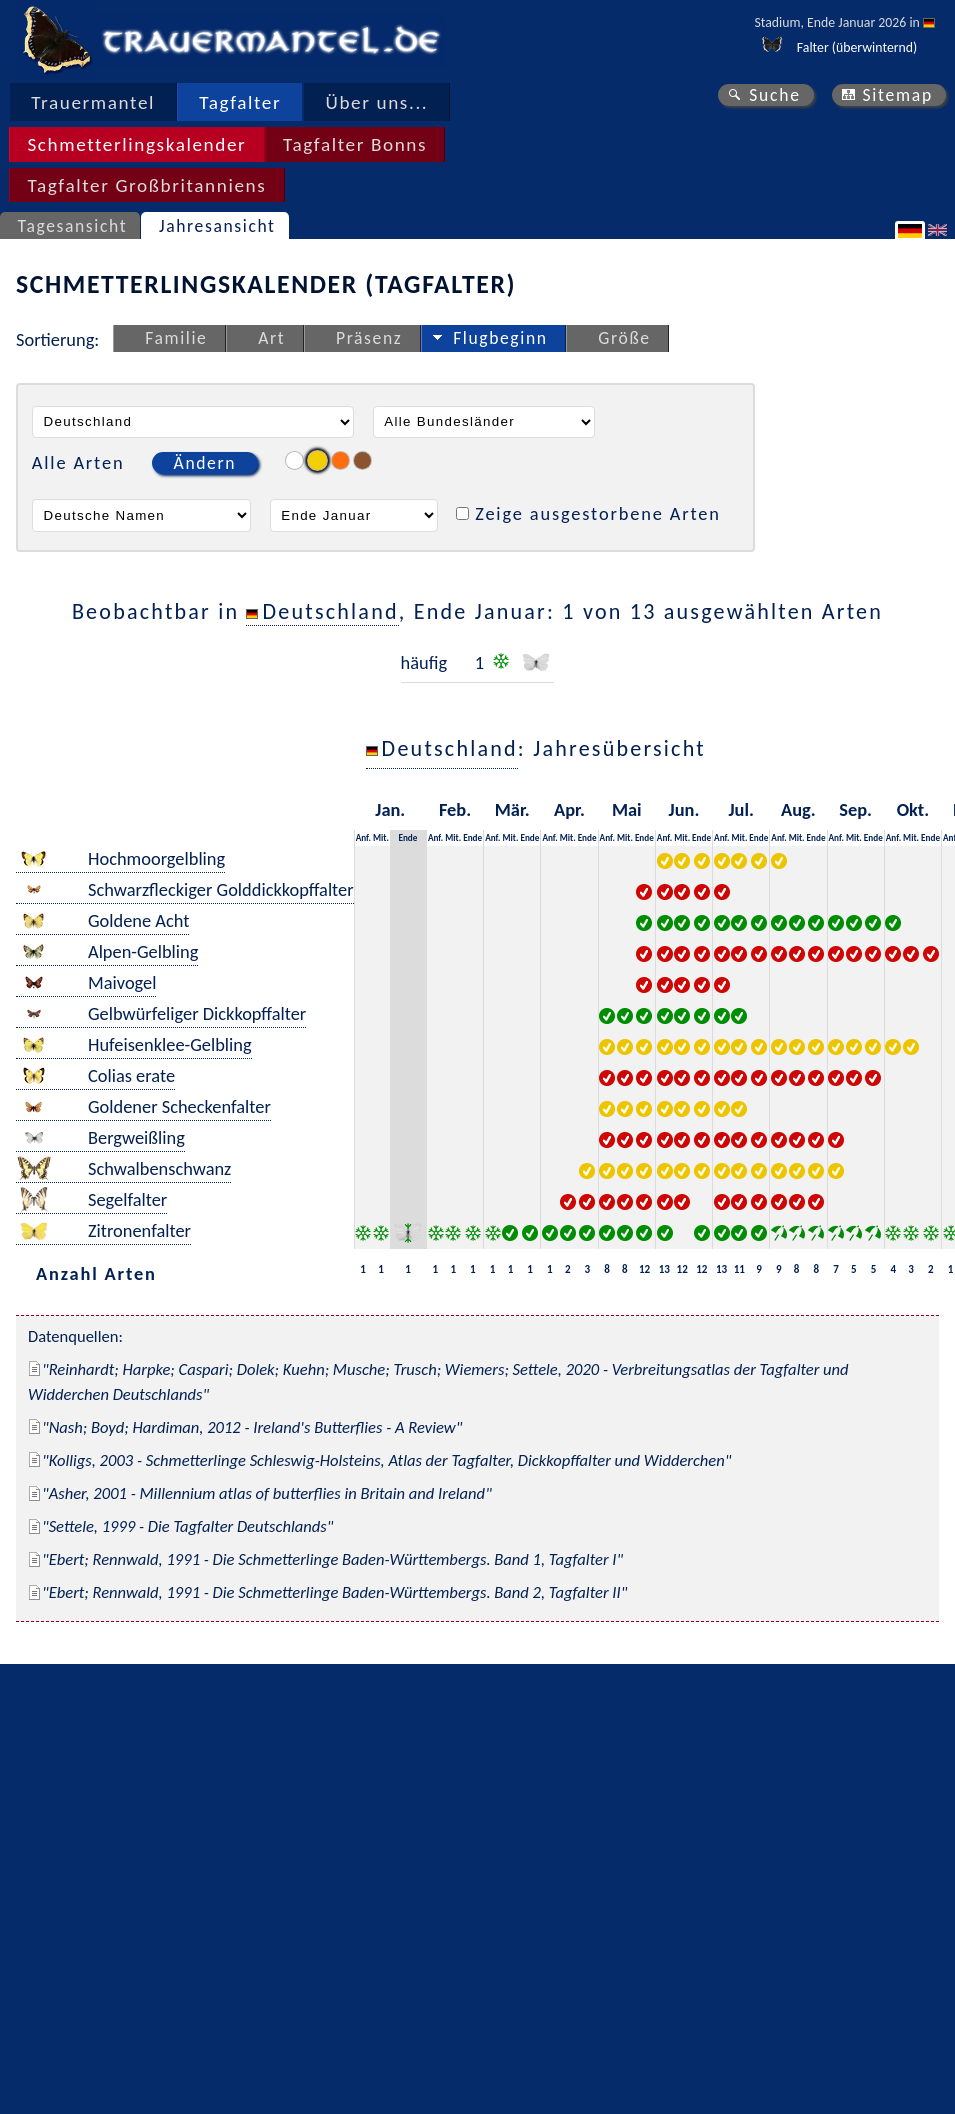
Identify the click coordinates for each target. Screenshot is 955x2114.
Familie (176, 338)
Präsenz (369, 338)
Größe (624, 338)
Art (271, 338)
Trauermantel (93, 102)
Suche (775, 95)
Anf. (363, 837)
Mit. (381, 837)
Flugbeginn (500, 338)
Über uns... (377, 102)
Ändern (205, 463)
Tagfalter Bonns (355, 144)
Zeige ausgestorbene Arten (598, 513)
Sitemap (897, 95)
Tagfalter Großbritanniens (146, 185)
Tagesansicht (73, 226)
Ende (407, 837)
